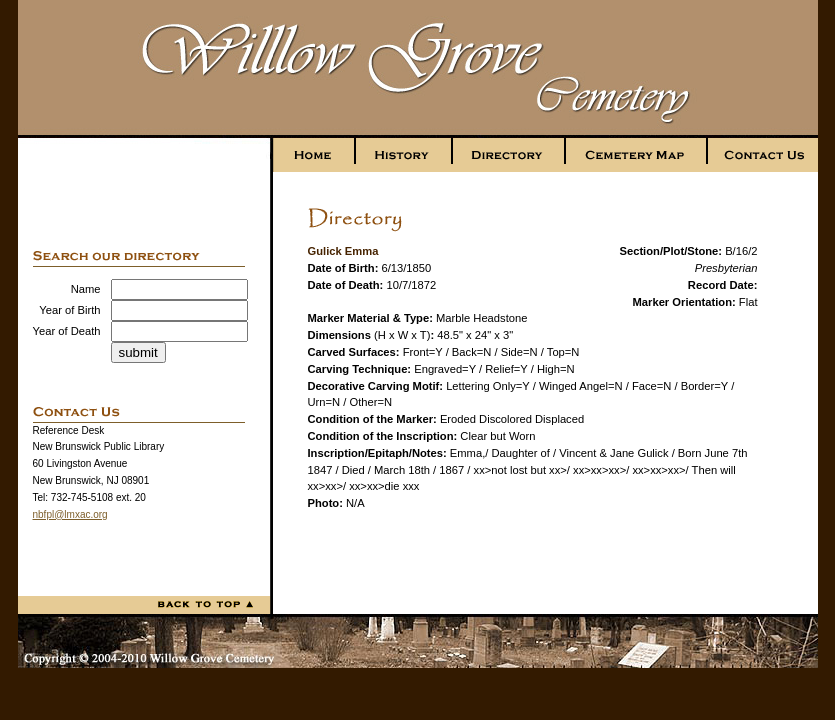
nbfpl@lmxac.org (70, 514)
